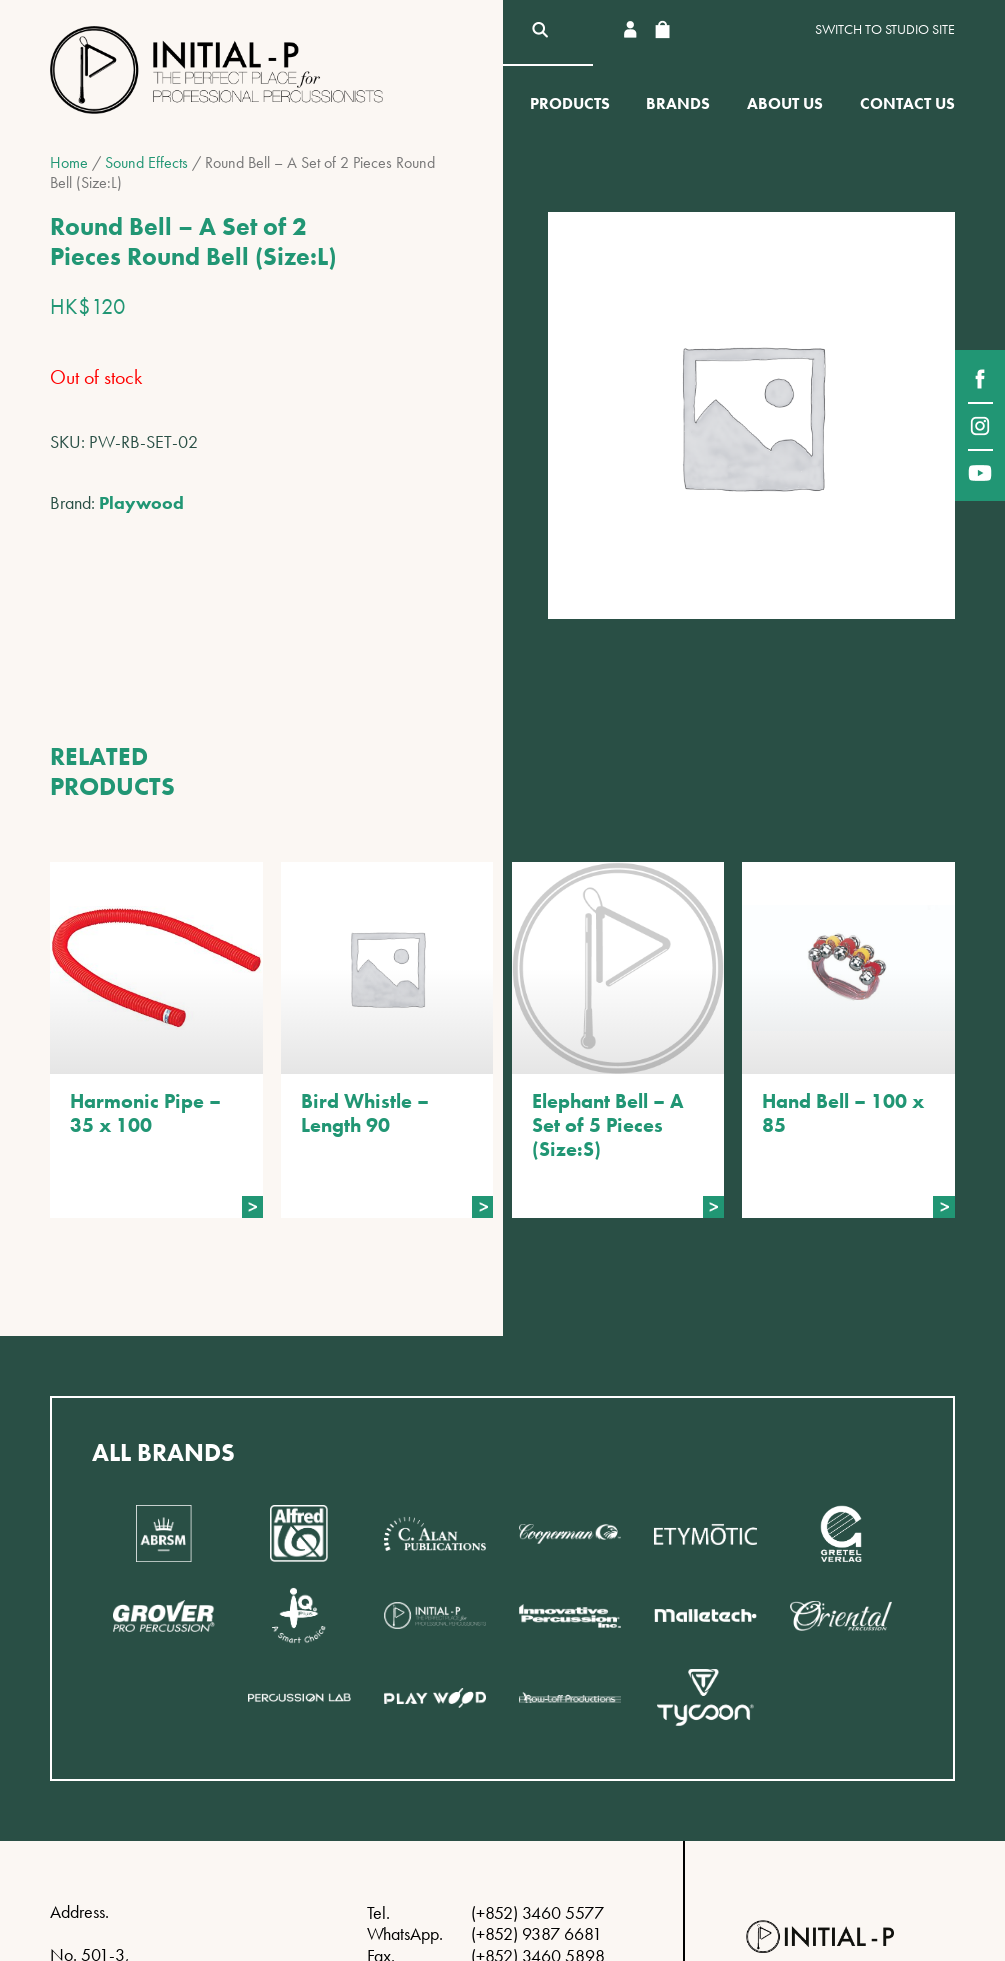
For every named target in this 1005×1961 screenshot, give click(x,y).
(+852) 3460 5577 (537, 1912)
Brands (678, 103)
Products (570, 103)
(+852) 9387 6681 (536, 1933)
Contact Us (907, 103)
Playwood (141, 502)
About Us (785, 103)
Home (69, 162)
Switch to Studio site (885, 29)
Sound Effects (146, 162)
